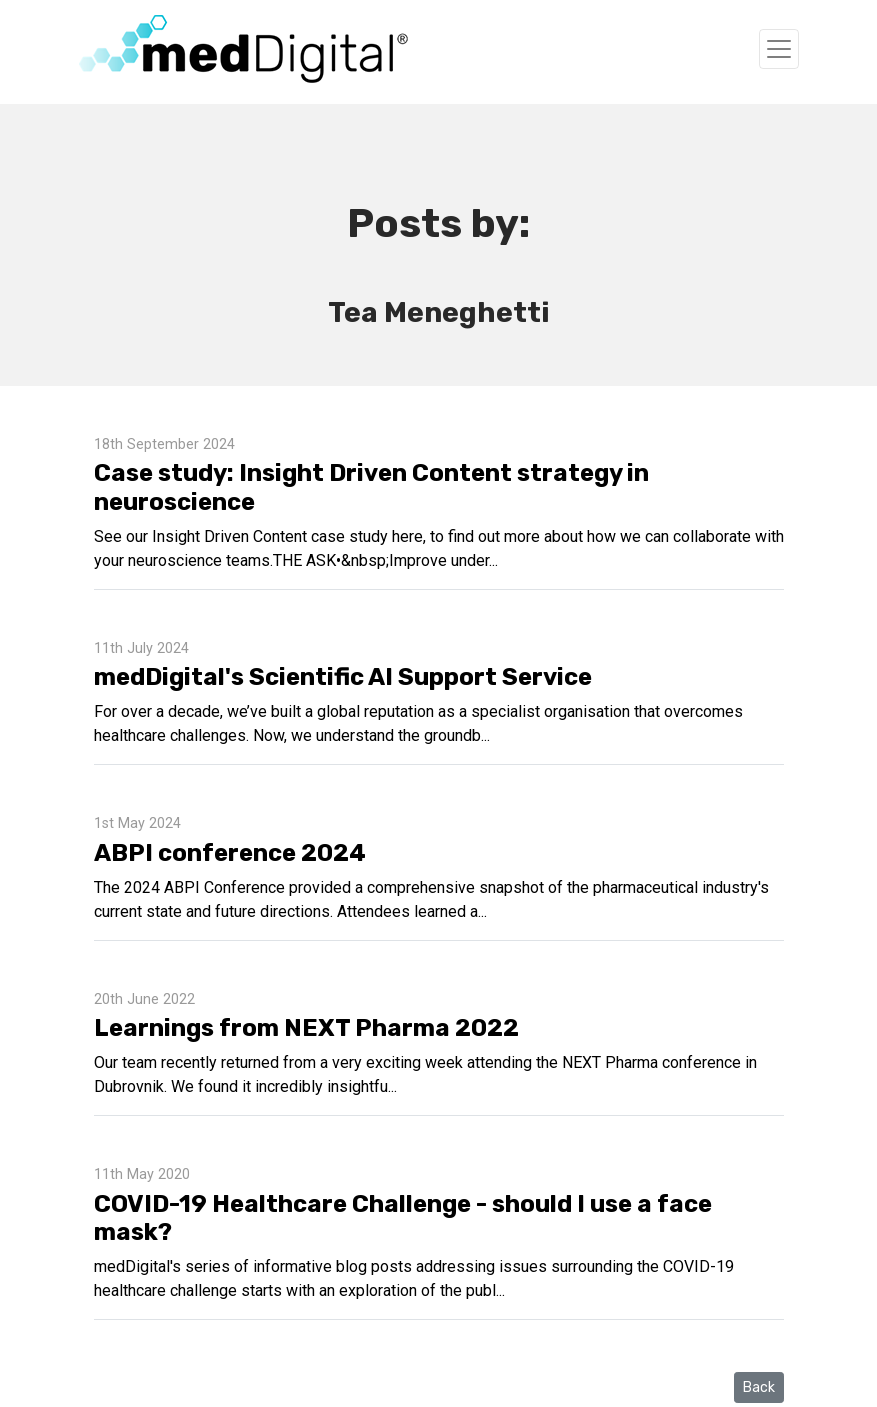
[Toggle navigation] (779, 49)
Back (759, 1387)
